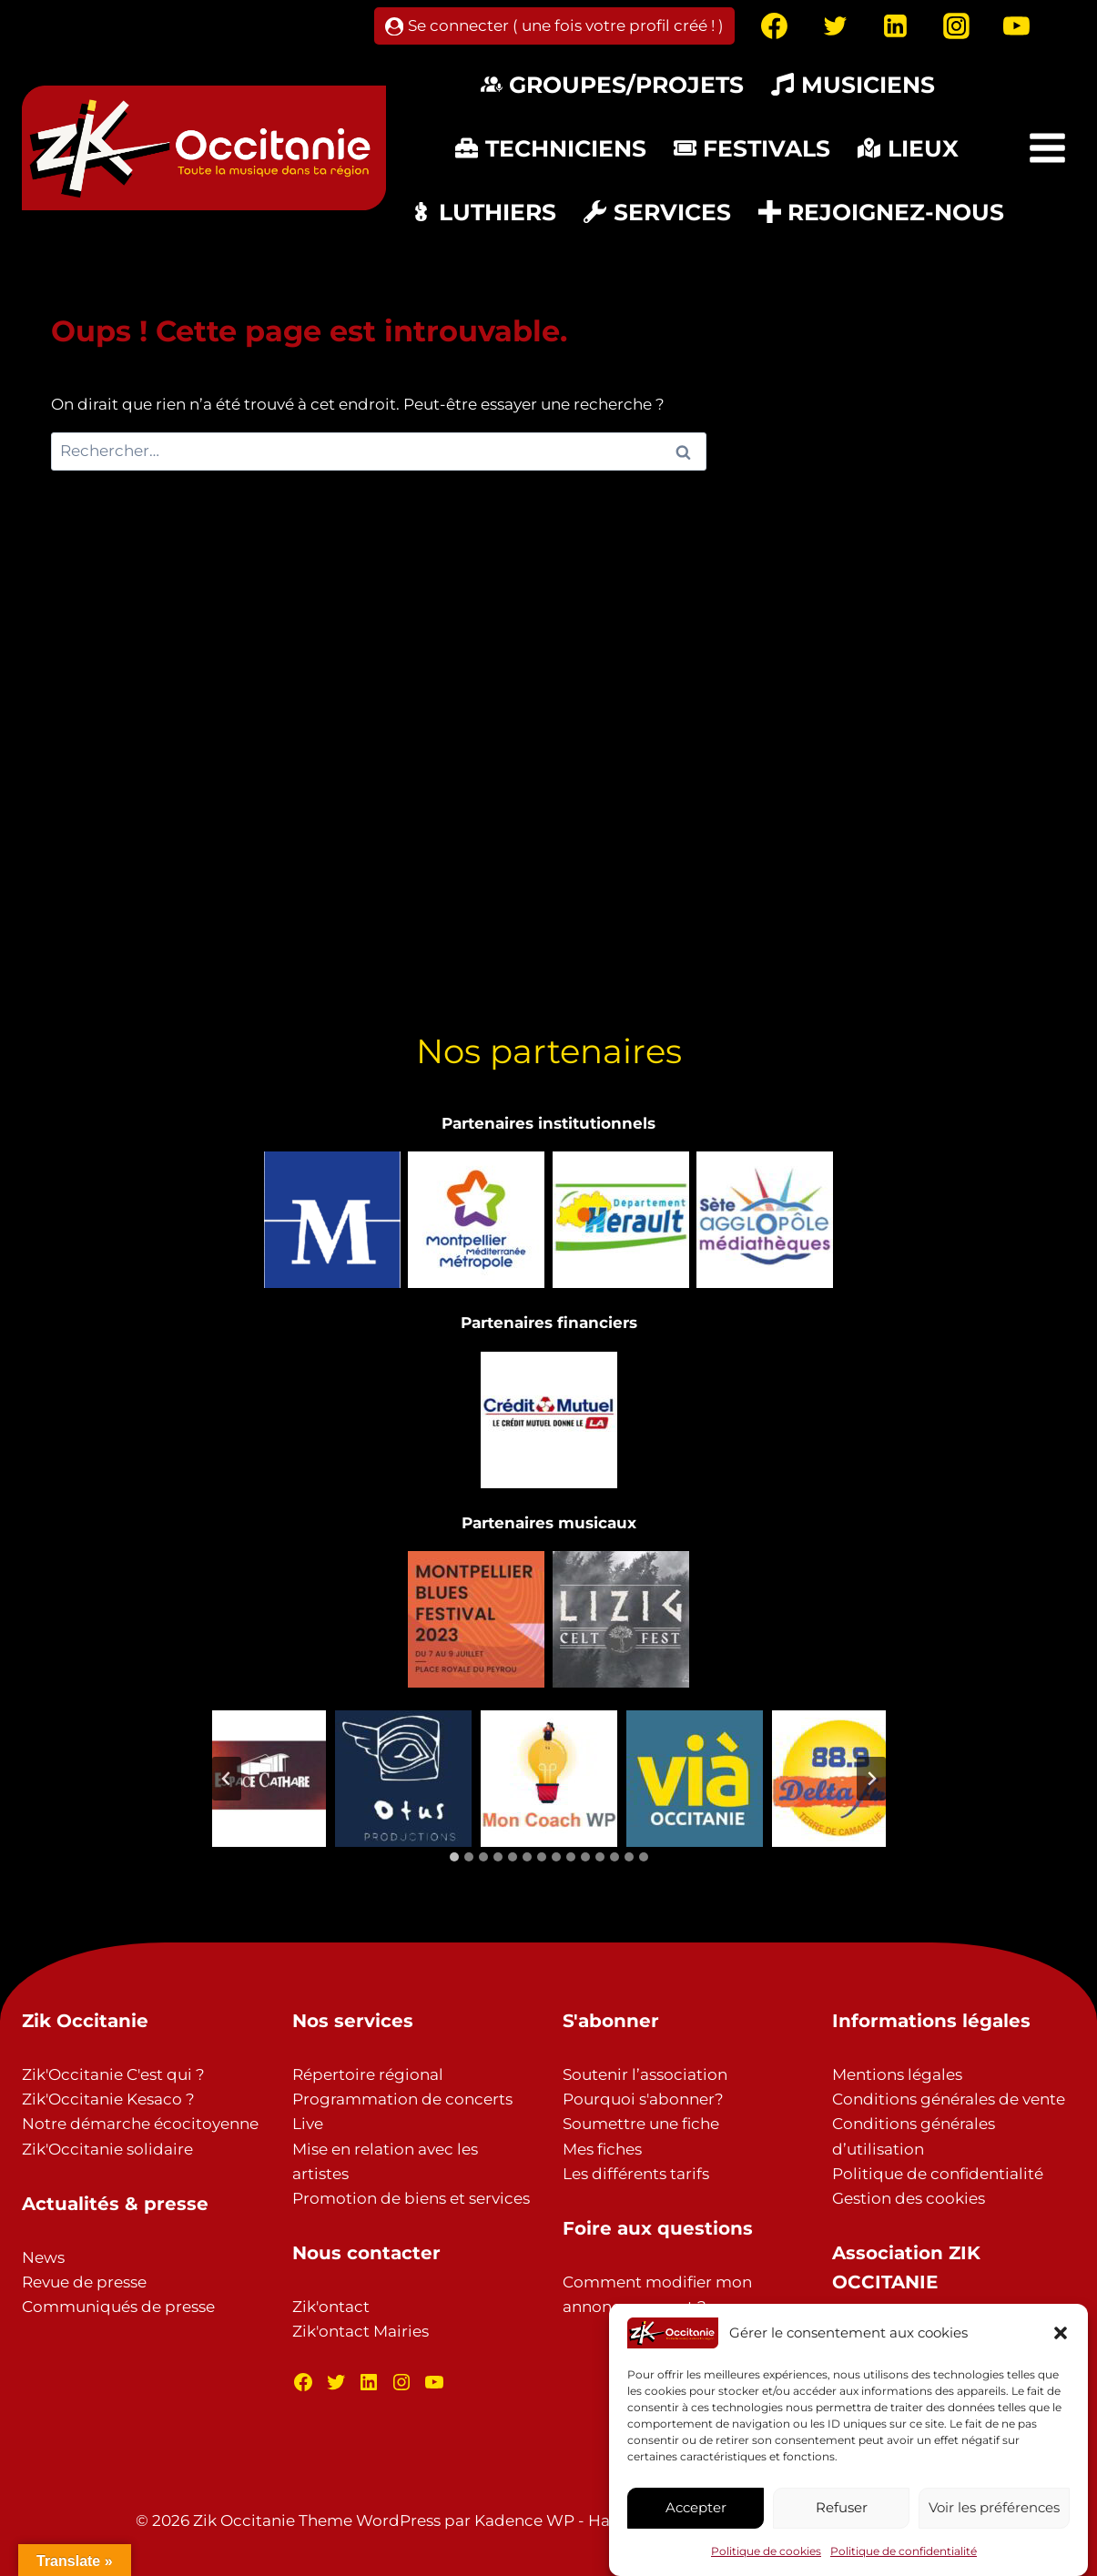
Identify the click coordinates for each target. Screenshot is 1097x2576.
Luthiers (483, 212)
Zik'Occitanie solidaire (107, 2149)
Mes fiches (602, 2149)
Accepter (695, 2507)
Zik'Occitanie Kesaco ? (108, 2099)
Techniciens (550, 148)
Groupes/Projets (612, 84)
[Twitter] (834, 26)
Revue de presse (84, 2282)
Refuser (842, 2507)
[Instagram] (955, 26)
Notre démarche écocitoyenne (140, 2124)
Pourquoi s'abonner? (643, 2099)
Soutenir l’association (645, 2074)
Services (657, 212)
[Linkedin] (895, 26)
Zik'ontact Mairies (360, 2331)
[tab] (454, 1856)
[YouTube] (1016, 26)
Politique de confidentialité (903, 2551)
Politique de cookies (766, 2551)
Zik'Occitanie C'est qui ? (113, 2074)
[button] (1060, 2333)
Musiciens (853, 84)
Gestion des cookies (908, 2198)
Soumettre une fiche (641, 2124)
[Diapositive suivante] (871, 1778)
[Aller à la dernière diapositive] (226, 1778)
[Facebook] (774, 26)
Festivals (752, 148)
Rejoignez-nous (881, 212)
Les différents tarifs (636, 2174)
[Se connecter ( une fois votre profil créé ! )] (554, 26)
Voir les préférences (994, 2507)
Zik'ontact (331, 2306)
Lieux (908, 148)
